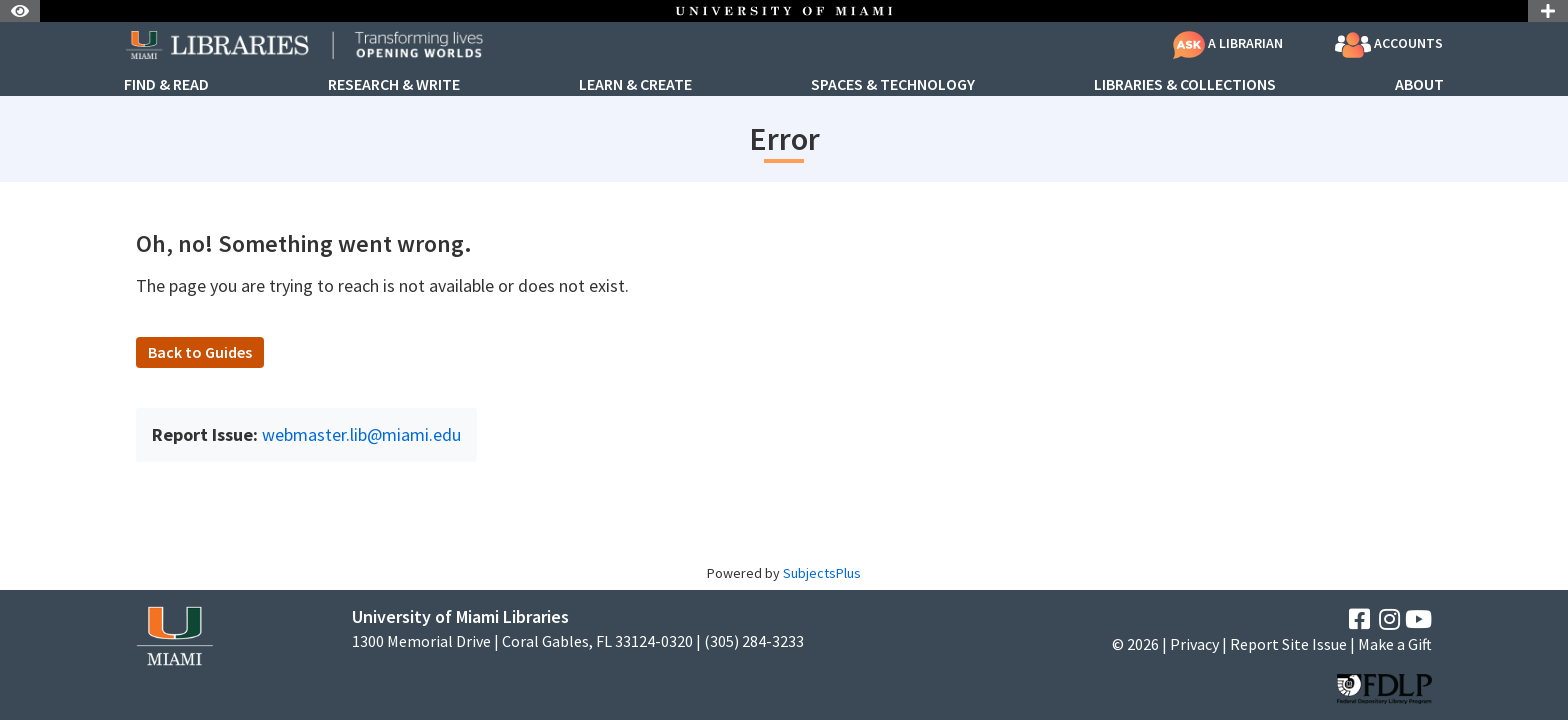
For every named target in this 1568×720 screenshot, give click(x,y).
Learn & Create (635, 85)
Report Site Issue (1288, 644)
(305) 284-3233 (754, 641)
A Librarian (1228, 43)
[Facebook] (1359, 619)
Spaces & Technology (893, 85)
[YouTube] (1418, 619)
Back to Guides (200, 352)
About (1419, 85)
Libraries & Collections (1185, 85)
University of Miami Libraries (460, 616)
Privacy (1194, 644)
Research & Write (394, 85)
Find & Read (166, 85)
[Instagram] (1389, 619)
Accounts (1389, 45)
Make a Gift (1395, 644)
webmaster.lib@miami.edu (361, 434)
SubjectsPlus (822, 573)
